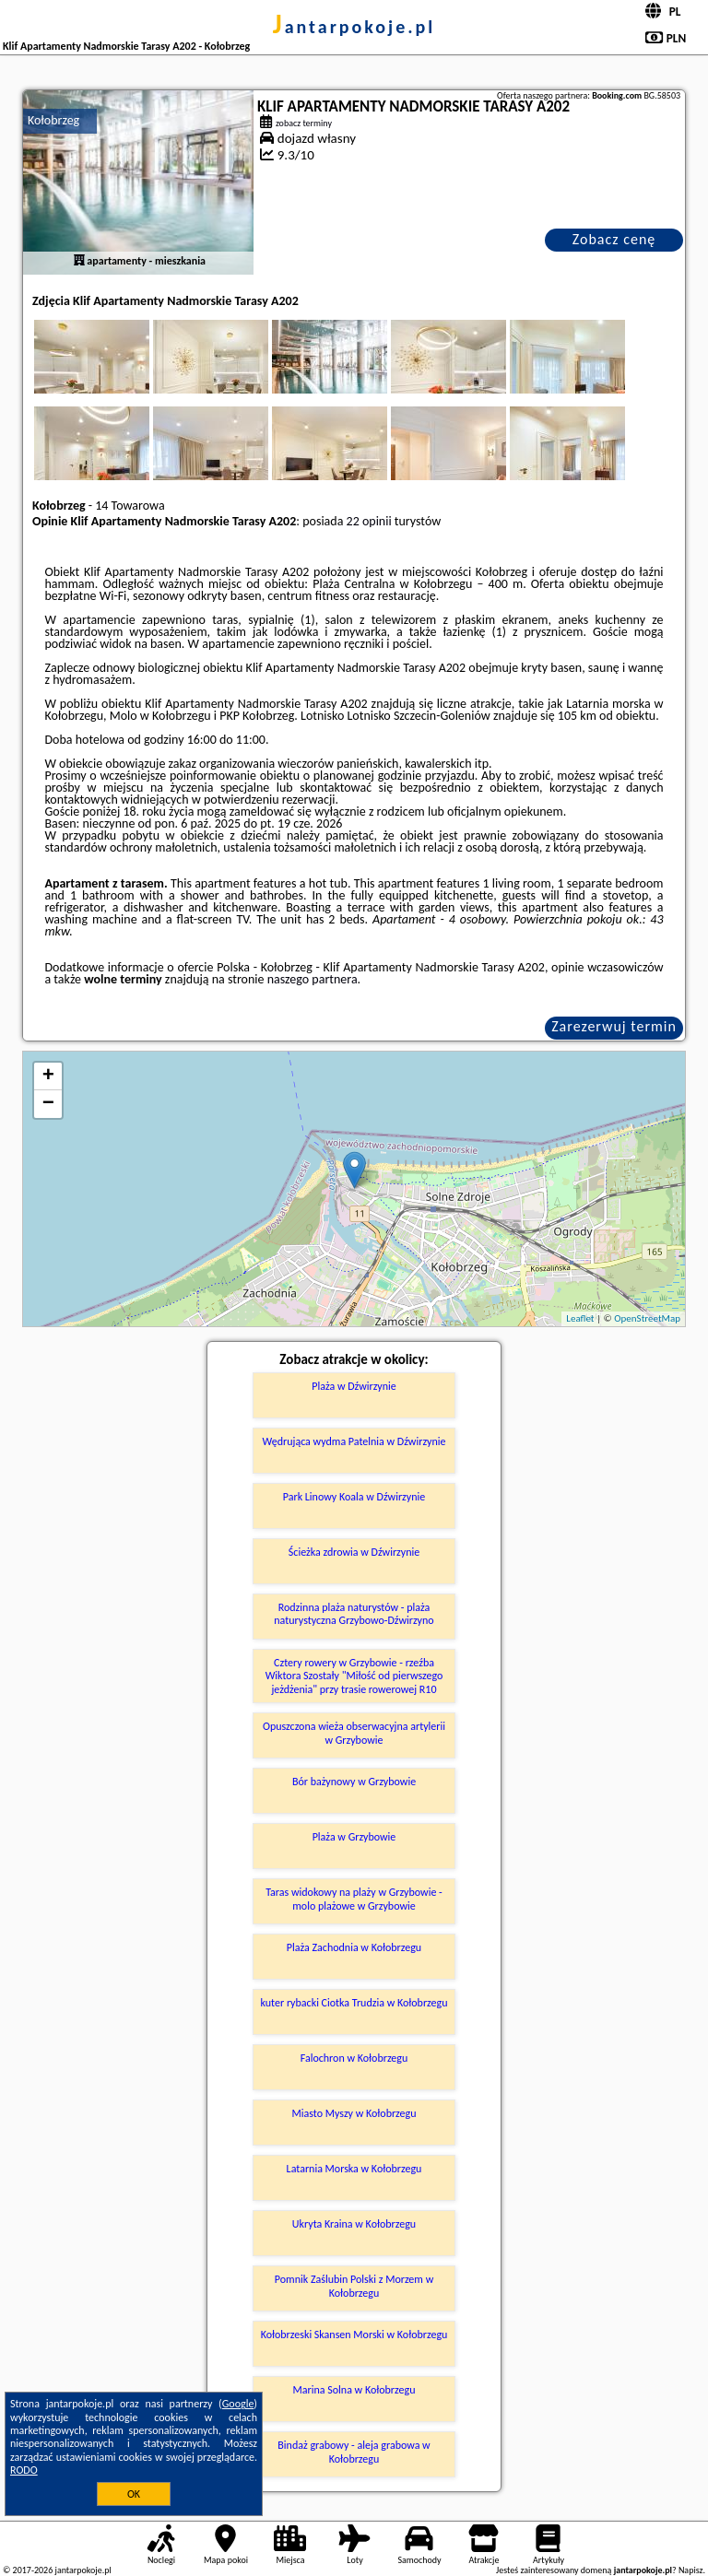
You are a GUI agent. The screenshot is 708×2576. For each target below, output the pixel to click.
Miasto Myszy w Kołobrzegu (353, 2113)
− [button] (48, 1104)
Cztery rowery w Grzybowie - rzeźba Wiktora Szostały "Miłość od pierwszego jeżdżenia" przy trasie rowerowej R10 (354, 1676)
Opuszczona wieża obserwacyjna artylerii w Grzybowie (354, 1733)
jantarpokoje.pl (354, 27)
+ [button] (48, 1076)
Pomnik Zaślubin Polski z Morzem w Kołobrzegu (354, 2286)
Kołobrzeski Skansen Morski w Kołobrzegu (354, 2334)
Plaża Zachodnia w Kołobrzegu (354, 1947)
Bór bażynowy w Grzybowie (354, 1781)
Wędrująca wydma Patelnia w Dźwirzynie (354, 1441)
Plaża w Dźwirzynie (354, 1386)
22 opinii (369, 521)
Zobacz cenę (614, 239)
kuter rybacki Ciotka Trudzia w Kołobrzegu (354, 2002)
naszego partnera (312, 979)
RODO (24, 2470)
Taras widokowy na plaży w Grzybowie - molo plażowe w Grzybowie (354, 1898)
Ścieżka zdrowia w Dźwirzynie (354, 1552)
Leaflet (580, 1318)
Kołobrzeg (53, 120)
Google (238, 2403)
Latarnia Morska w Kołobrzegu (354, 2168)
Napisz (690, 2570)
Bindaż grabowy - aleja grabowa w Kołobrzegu (353, 2451)
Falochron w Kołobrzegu (354, 2058)
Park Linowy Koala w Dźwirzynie (354, 1496)
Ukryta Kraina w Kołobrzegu (354, 2223)
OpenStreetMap (647, 1318)
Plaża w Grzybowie (354, 1836)
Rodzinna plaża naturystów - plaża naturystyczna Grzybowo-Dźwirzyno (353, 1614)
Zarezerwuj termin (614, 1026)
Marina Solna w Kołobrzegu (354, 2389)
